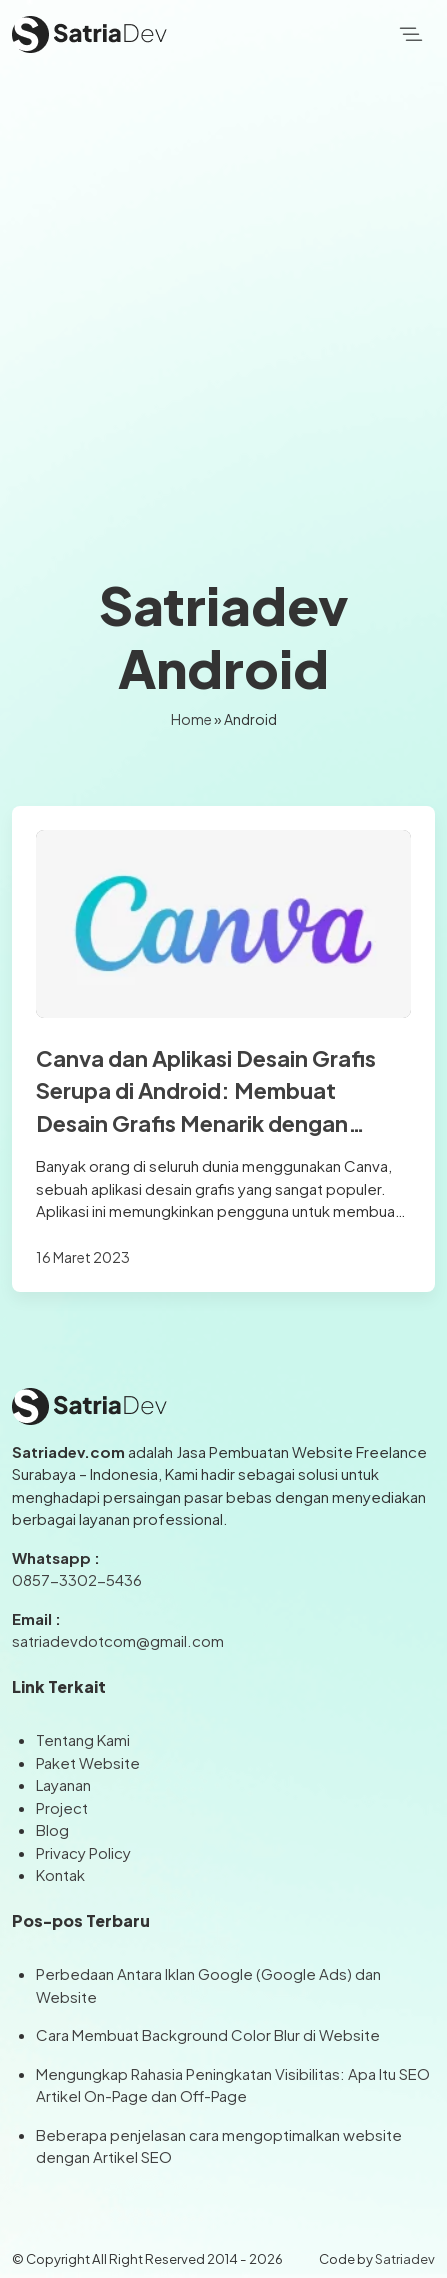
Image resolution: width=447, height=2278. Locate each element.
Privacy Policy (83, 1852)
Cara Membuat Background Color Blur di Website (208, 2034)
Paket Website (88, 1762)
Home (191, 719)
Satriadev (405, 2258)
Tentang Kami (83, 1739)
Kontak (60, 1874)
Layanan (63, 1784)
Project (62, 1807)
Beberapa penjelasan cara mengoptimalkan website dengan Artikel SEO (219, 2146)
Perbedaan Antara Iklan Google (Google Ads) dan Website (208, 1985)
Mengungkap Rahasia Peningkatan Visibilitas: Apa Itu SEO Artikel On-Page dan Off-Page (233, 2085)
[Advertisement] (223, 302)
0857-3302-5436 (77, 1579)
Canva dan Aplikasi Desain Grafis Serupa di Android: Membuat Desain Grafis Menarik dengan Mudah (206, 1092)
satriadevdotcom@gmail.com (118, 1640)
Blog (52, 1829)
